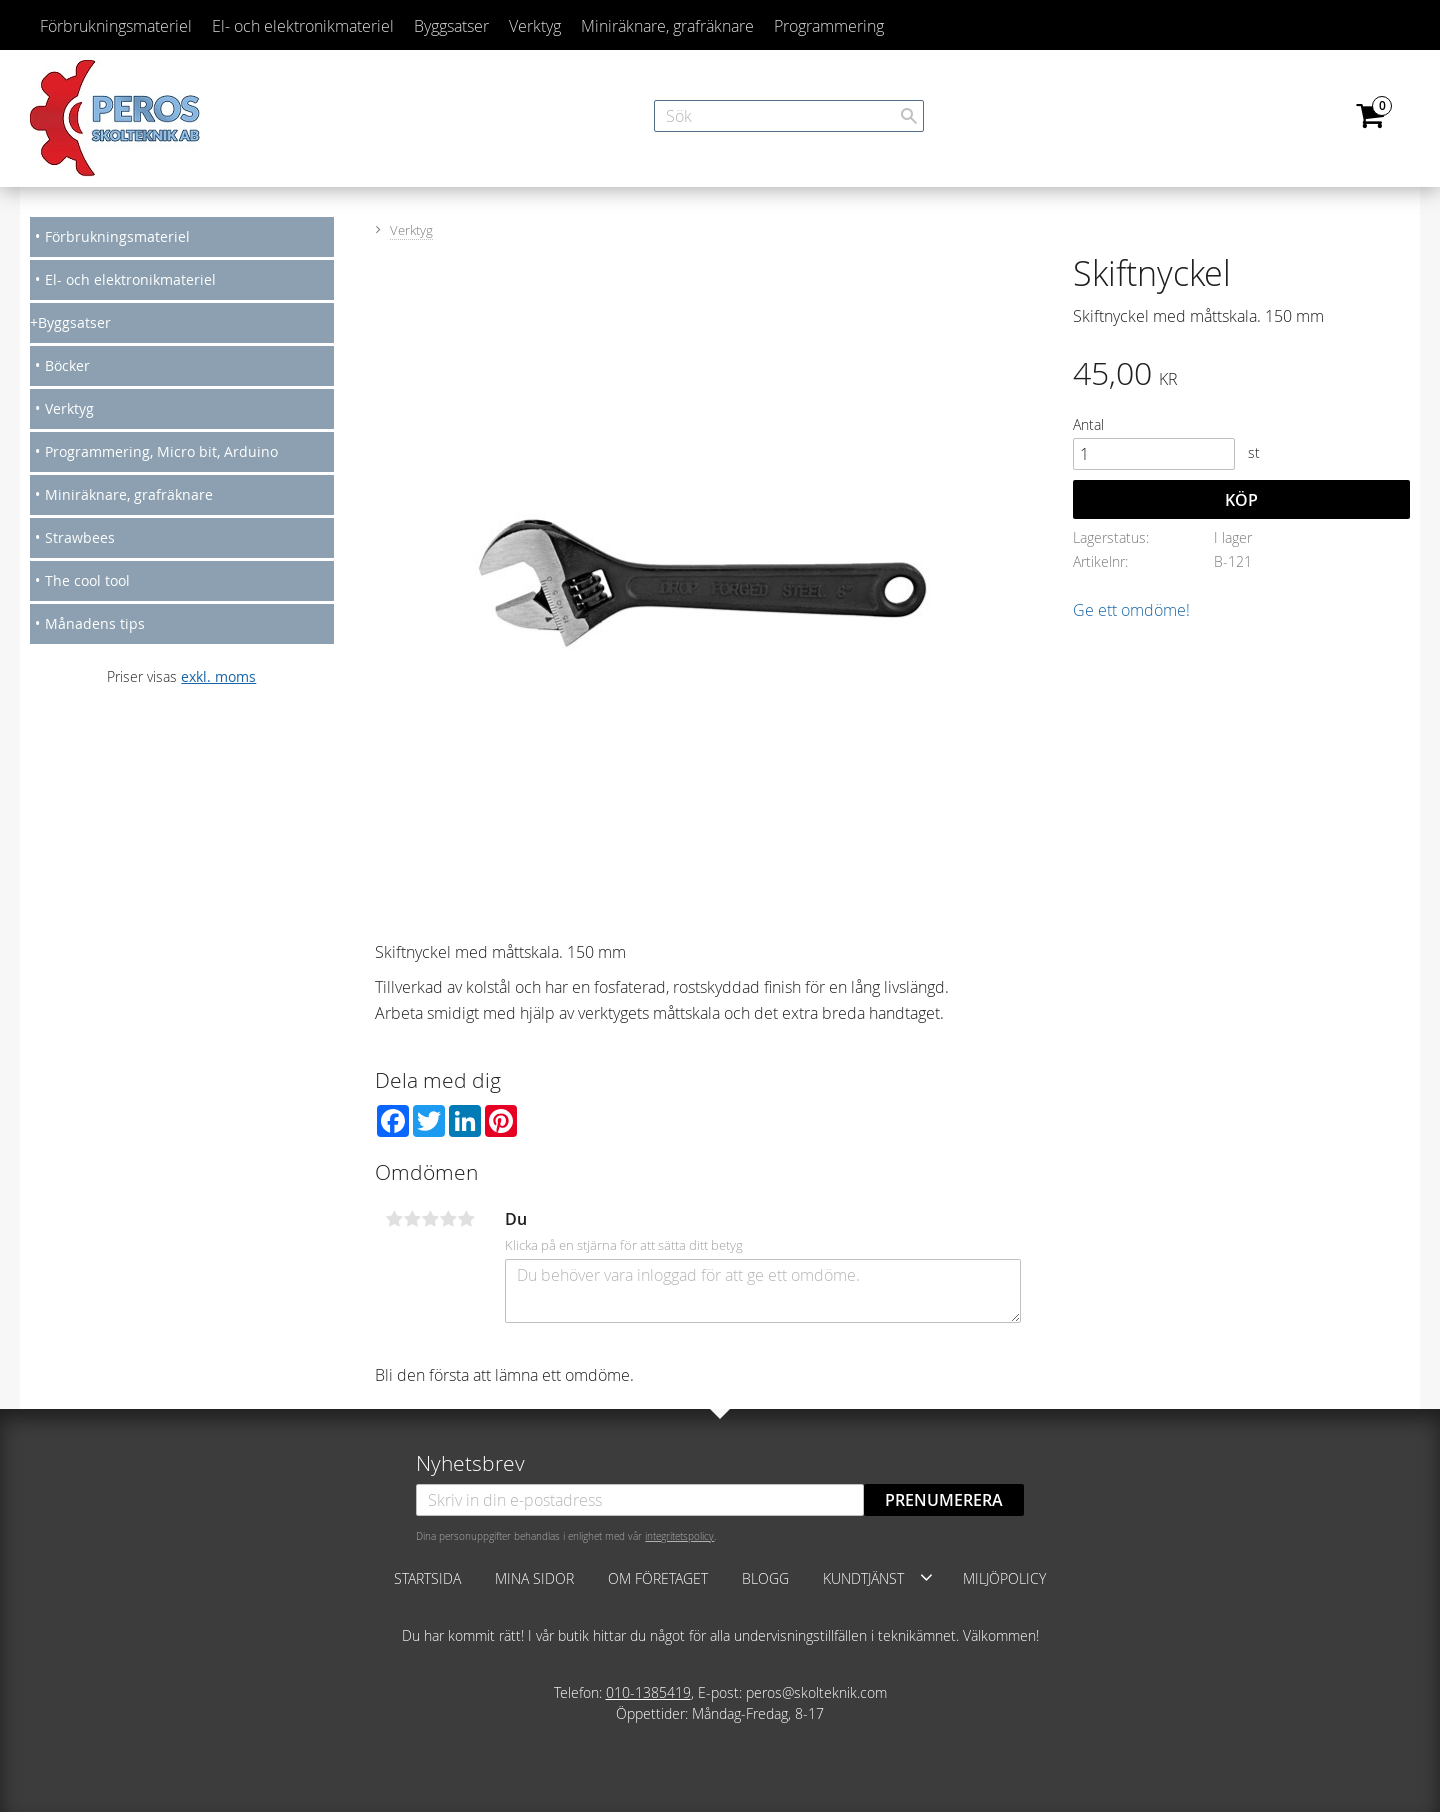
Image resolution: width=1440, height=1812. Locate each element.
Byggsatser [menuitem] (451, 26)
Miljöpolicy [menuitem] (1004, 1578)
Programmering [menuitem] (829, 26)
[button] (926, 1577)
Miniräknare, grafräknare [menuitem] (667, 26)
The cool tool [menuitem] (87, 580)
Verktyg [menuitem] (535, 26)
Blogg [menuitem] (765, 1578)
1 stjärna (394, 1219)
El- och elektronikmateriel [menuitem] (303, 26)
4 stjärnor (448, 1219)
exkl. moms (218, 676)
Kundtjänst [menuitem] (863, 1578)
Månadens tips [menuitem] (95, 623)
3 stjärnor (430, 1219)
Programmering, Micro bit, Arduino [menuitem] (161, 451)
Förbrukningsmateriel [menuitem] (116, 26)
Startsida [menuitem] (427, 1578)
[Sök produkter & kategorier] (789, 116)
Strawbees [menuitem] (80, 537)
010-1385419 (648, 1692)
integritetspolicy (679, 1536)
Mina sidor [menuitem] (534, 1578)
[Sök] (909, 116)
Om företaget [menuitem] (658, 1578)
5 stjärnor (466, 1219)
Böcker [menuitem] (67, 365)
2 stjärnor (412, 1219)
